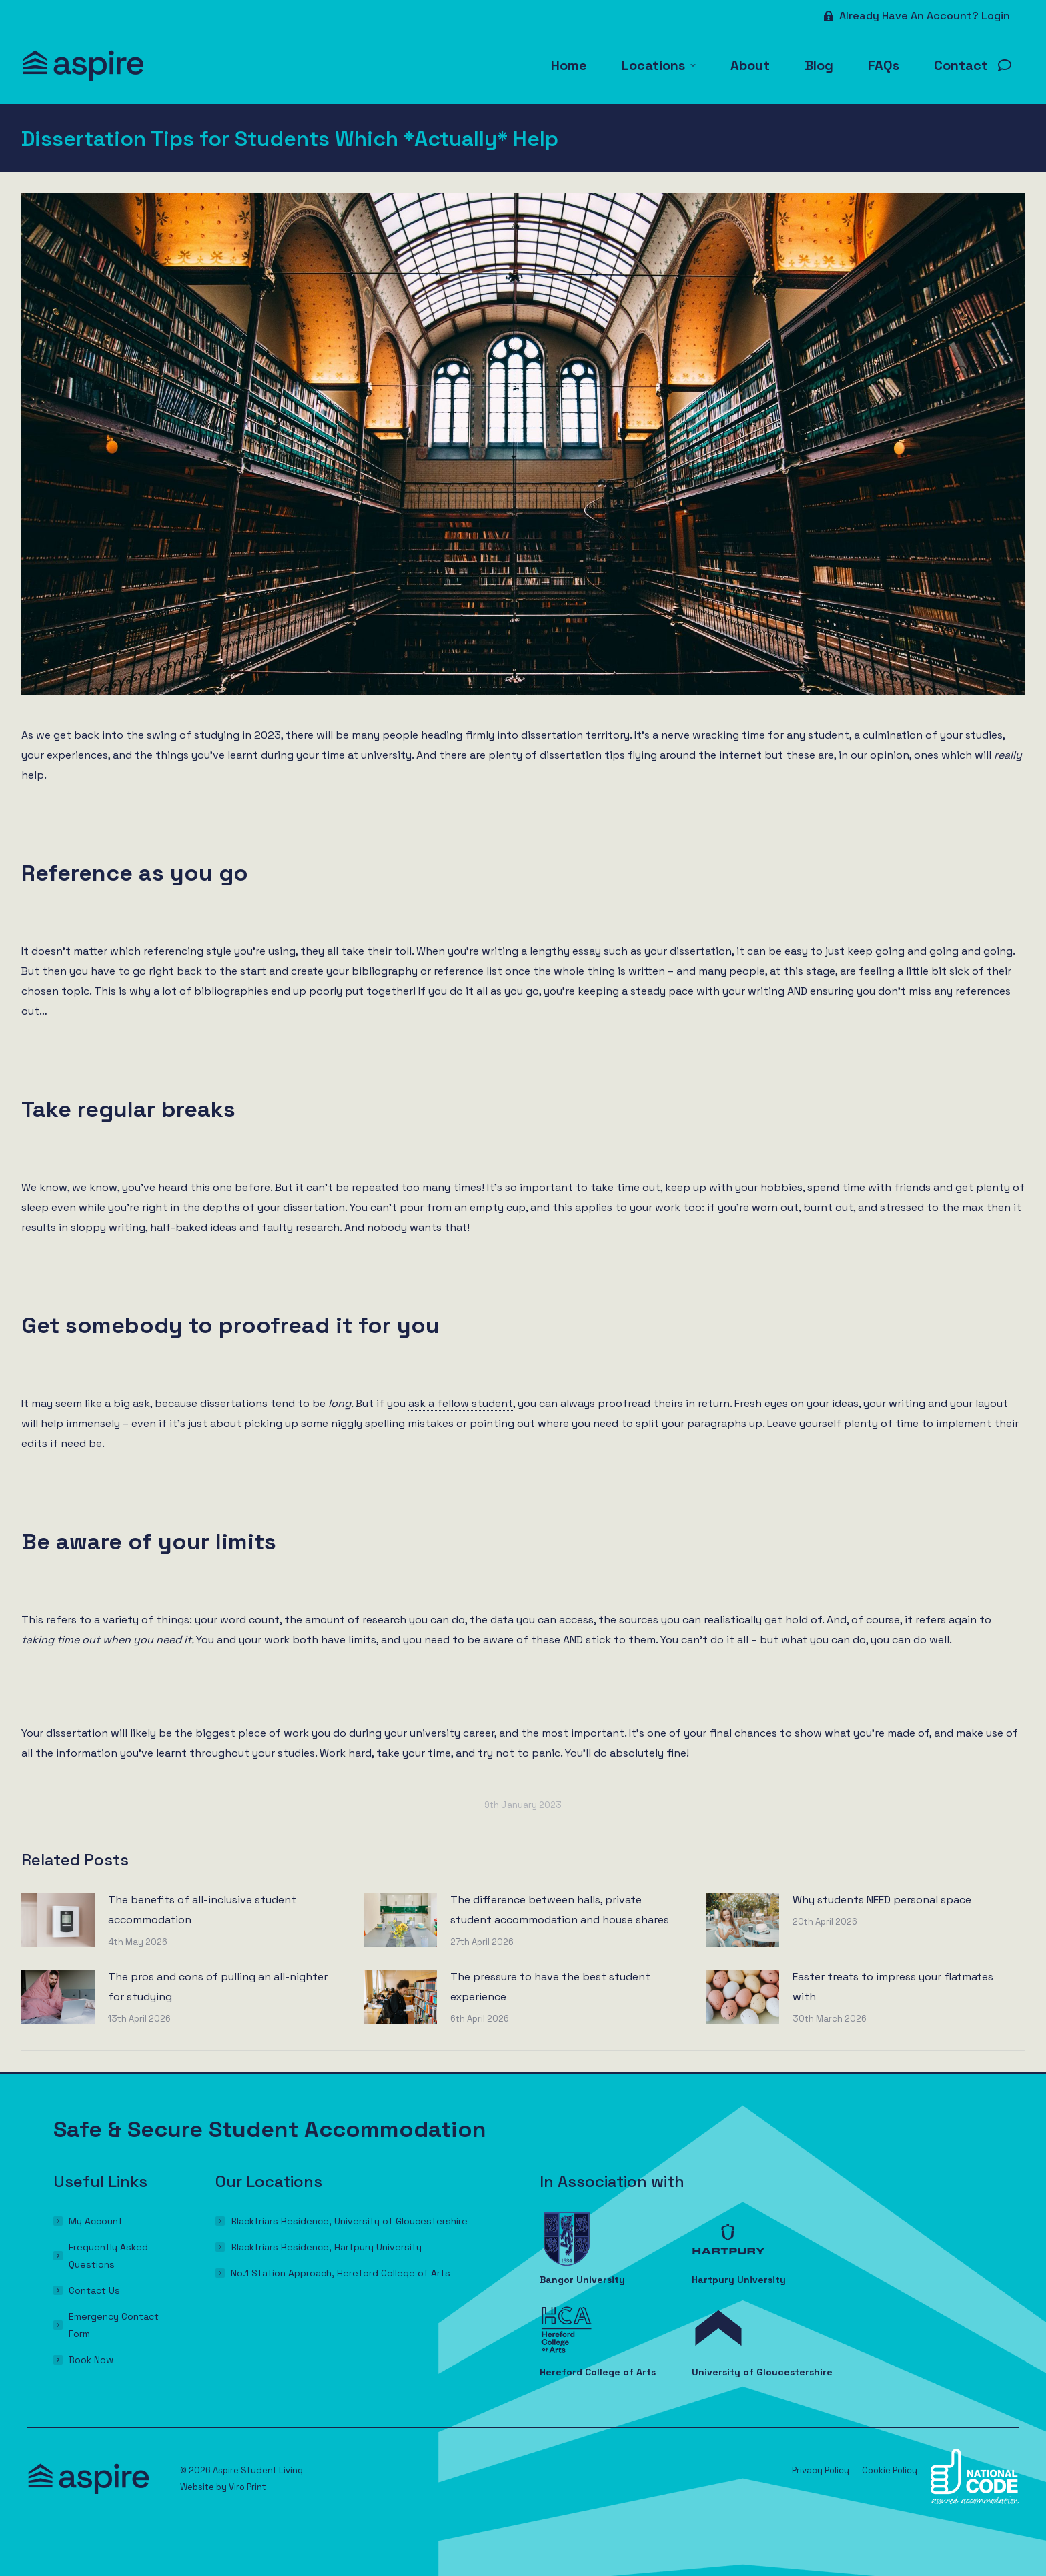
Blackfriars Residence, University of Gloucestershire (349, 2221)
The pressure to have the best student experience (550, 1987)
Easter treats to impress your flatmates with (893, 1987)
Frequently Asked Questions (108, 2255)
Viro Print (247, 2487)
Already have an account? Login (916, 16)
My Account (96, 2221)
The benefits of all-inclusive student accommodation (202, 1910)
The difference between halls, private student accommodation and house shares (559, 1910)
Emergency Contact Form (114, 2325)
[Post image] (58, 1920)
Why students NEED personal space (882, 1900)
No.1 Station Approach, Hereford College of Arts (340, 2273)
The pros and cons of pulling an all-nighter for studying (218, 1987)
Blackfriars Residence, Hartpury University (326, 2247)
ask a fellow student (460, 1403)
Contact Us (94, 2290)
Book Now (91, 2360)
